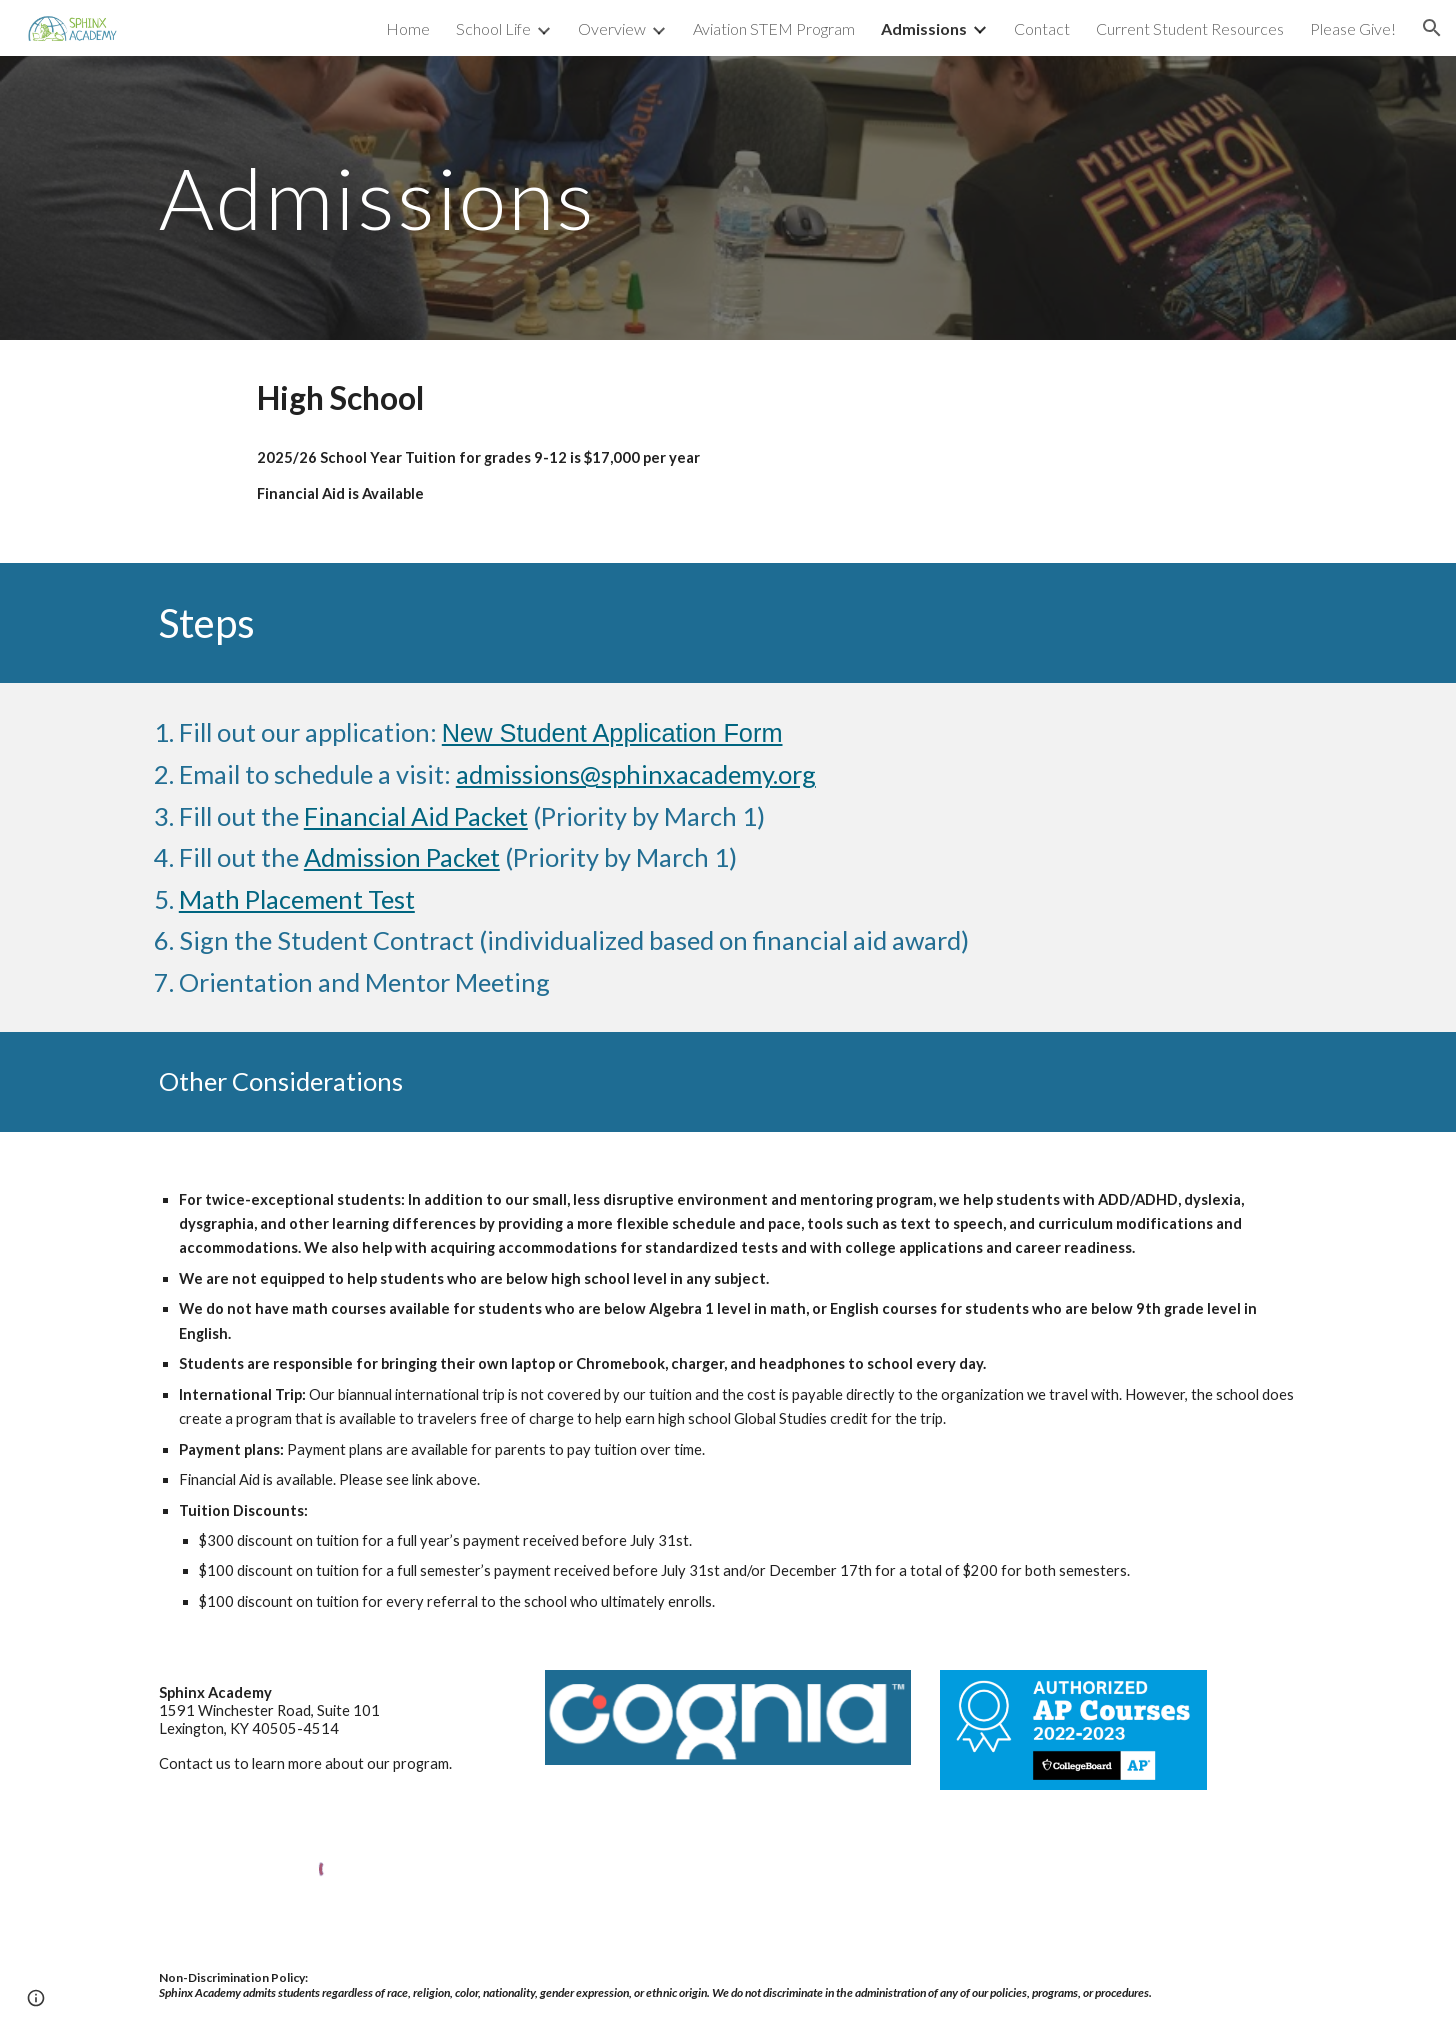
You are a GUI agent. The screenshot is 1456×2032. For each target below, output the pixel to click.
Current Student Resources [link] (1190, 28)
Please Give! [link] (1353, 28)
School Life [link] (493, 28)
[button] (1432, 28)
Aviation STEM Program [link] (774, 28)
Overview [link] (612, 28)
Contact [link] (1042, 28)
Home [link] (408, 28)
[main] (531, 197)
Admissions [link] (924, 28)
